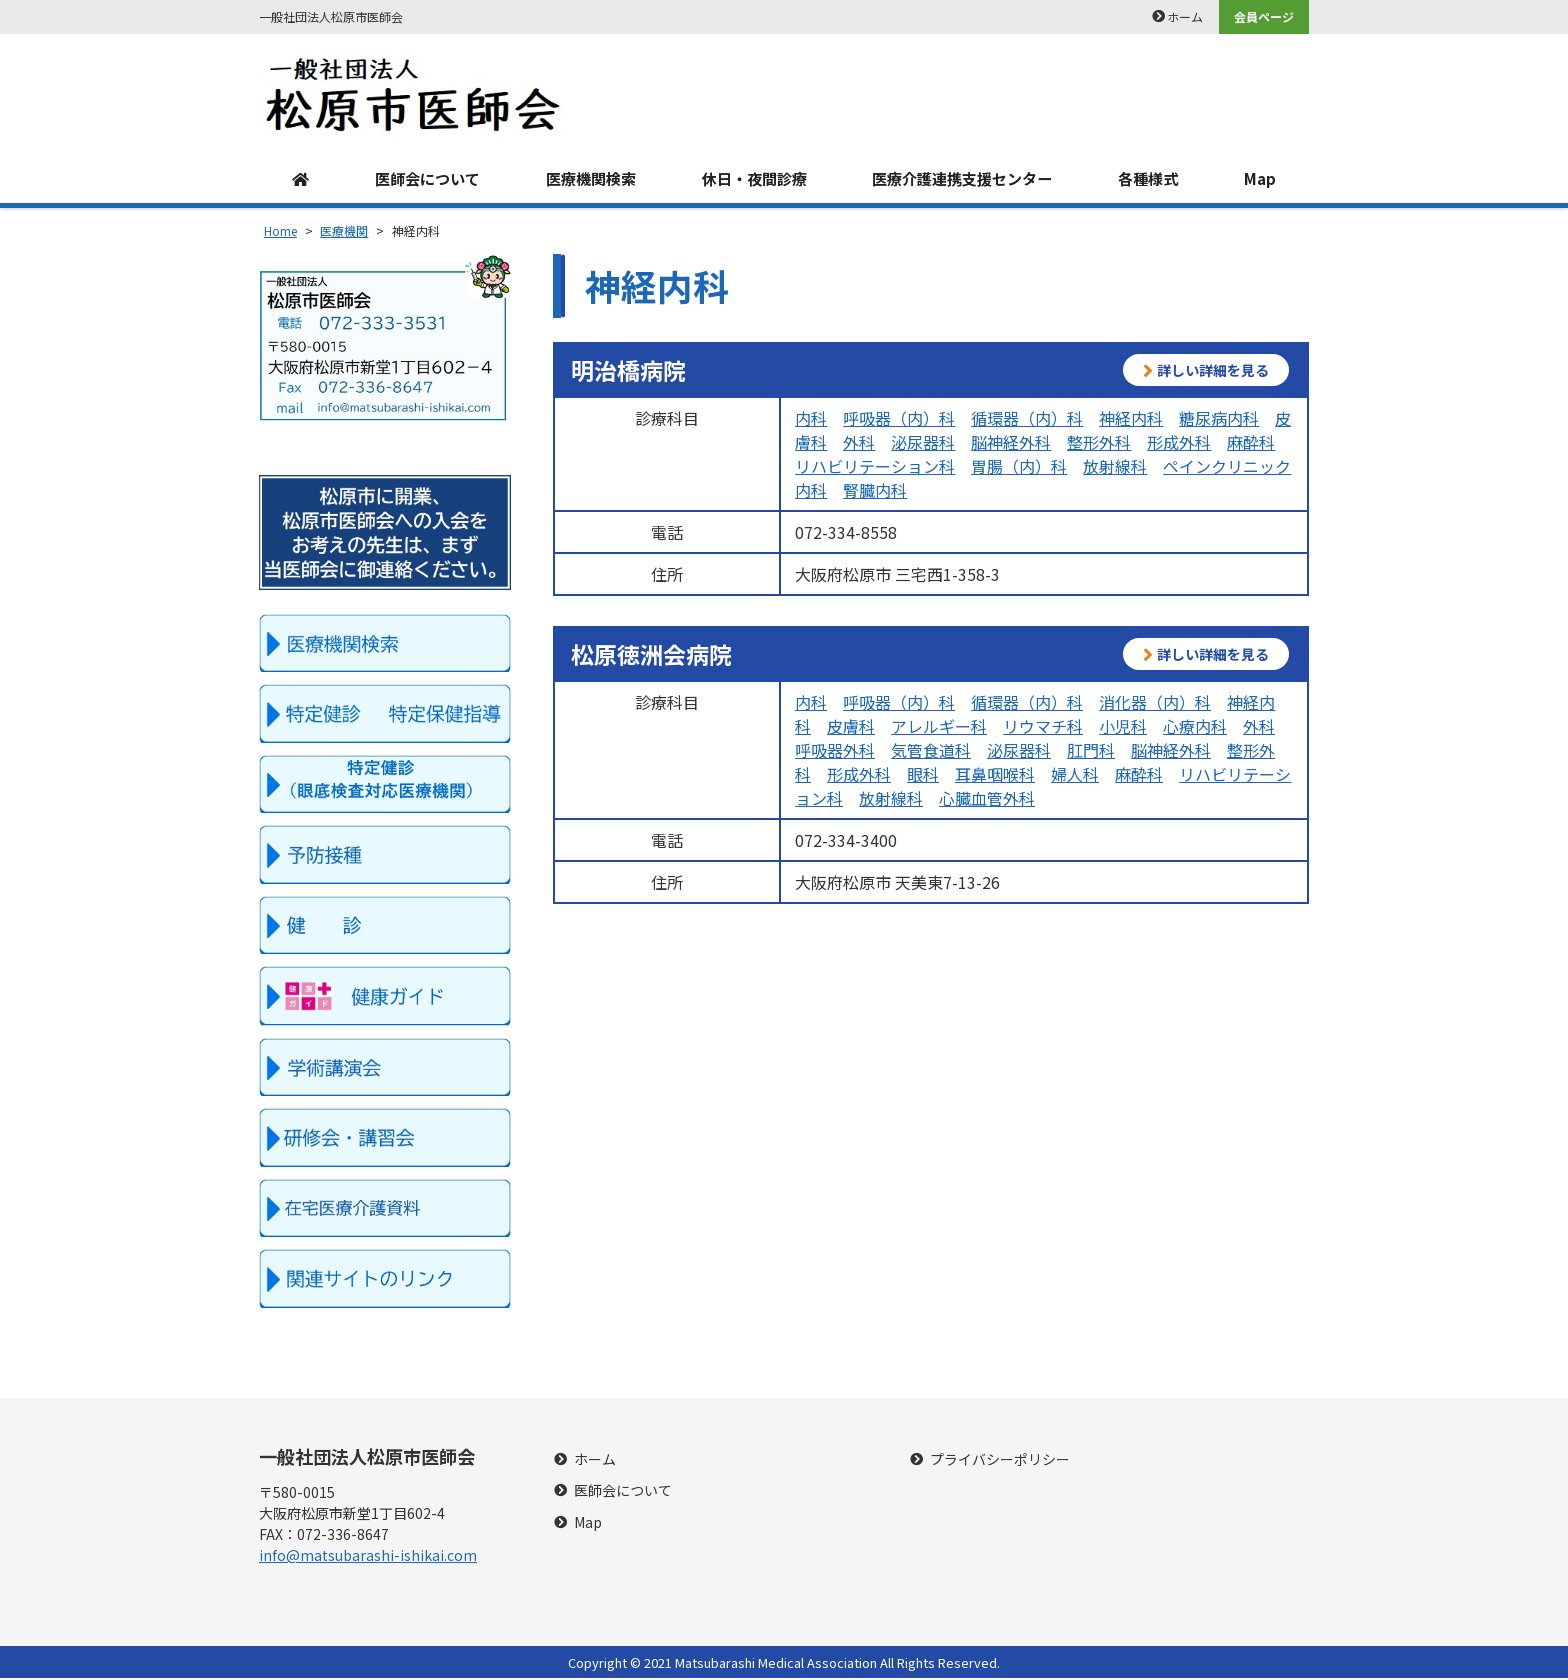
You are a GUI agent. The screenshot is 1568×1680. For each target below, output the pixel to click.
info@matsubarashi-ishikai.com (368, 1557)
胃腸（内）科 (1019, 467)
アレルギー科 (939, 727)
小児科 (1123, 727)
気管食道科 (931, 751)
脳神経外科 (1011, 443)
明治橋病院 (628, 371)
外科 (859, 443)
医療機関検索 (588, 180)
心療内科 (1195, 727)
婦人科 (1075, 775)
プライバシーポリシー (1000, 1460)
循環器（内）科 (1027, 419)
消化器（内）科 (1155, 703)
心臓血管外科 (987, 799)
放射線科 (1115, 467)
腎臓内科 (875, 491)
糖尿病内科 (1219, 419)
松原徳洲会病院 (651, 655)
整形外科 (1099, 443)
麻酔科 (1251, 443)
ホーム (1185, 16)
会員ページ (1264, 16)
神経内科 (1131, 419)
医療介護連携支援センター (965, 180)
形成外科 (1179, 443)
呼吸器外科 (835, 751)
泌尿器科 (923, 443)
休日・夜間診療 (752, 180)
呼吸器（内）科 (899, 419)
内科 (811, 419)
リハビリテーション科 (875, 467)
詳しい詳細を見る (1206, 371)
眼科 (923, 775)
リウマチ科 (1043, 727)
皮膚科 (851, 727)
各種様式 (1153, 180)
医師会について (424, 180)
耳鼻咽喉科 (995, 775)
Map (1262, 180)
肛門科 (1091, 751)
